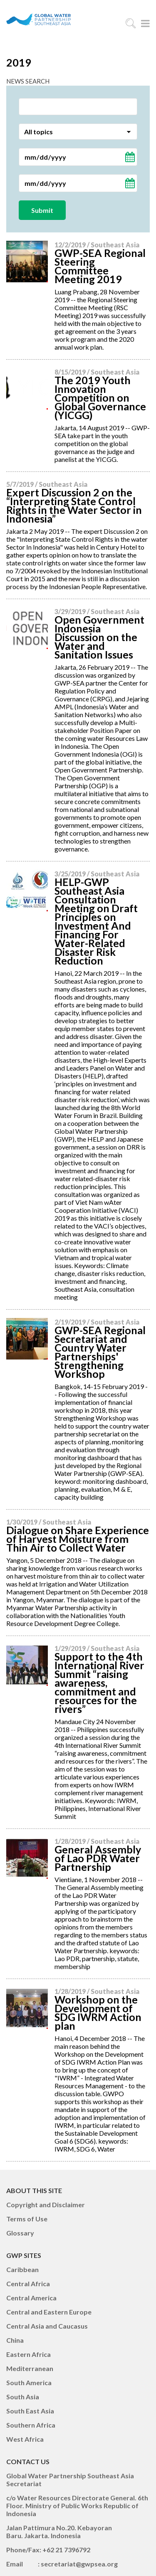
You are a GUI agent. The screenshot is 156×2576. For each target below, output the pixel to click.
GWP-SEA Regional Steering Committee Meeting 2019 (100, 266)
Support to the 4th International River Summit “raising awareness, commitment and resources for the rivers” (99, 1682)
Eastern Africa (28, 2354)
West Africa (25, 2439)
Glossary (20, 2233)
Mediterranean (29, 2368)
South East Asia (30, 2411)
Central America (31, 2298)
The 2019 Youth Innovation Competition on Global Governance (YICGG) (100, 397)
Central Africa (28, 2283)
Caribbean (22, 2269)
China (15, 2340)
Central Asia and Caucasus (47, 2326)
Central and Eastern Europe (49, 2312)
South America (29, 2382)
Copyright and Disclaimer (45, 2204)
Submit (42, 210)
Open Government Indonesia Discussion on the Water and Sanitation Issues (99, 637)
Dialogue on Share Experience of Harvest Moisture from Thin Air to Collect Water (77, 1539)
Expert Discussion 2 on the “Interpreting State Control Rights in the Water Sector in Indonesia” (74, 505)
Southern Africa (30, 2425)
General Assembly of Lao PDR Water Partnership (97, 1858)
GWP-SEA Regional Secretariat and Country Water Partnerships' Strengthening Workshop (100, 1352)
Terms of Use (26, 2219)
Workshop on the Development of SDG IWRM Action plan (97, 2012)
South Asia (22, 2397)
